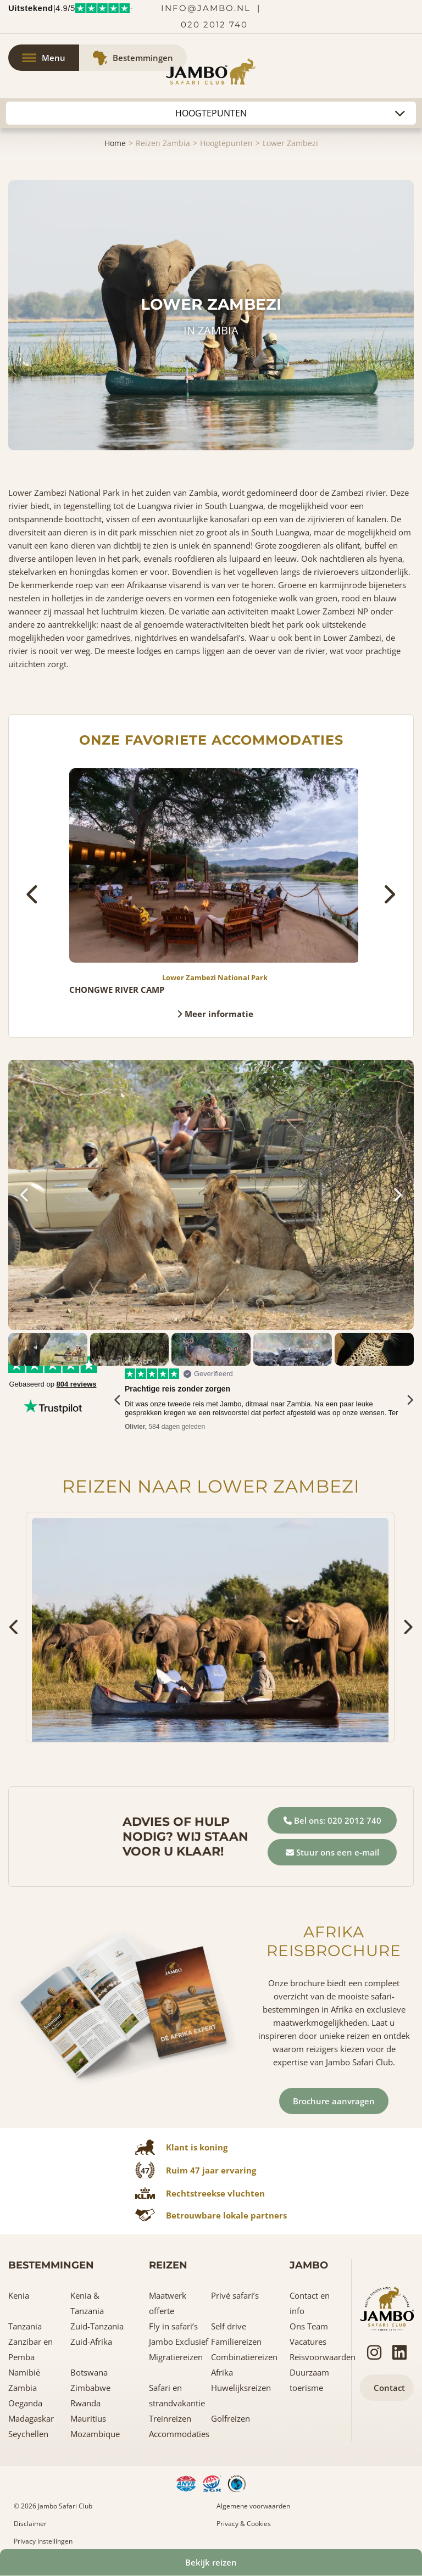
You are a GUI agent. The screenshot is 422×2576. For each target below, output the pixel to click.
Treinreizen (170, 2418)
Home (115, 143)
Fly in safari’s (173, 2326)
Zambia (22, 2387)
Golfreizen (230, 2418)
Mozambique (95, 2433)
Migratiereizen (176, 2356)
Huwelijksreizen (241, 2387)
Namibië (24, 2372)
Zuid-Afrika (91, 2341)
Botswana (89, 2372)
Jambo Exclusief (178, 2341)
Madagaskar (31, 2418)
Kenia (18, 2295)
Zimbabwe (90, 2387)
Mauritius (88, 2418)
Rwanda (85, 2403)
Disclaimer (30, 2523)
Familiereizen (236, 2341)
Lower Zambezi (290, 143)
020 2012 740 (214, 24)
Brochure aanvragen (334, 2101)
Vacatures (308, 2341)
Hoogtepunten (226, 143)
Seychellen (28, 2433)
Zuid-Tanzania (97, 2326)
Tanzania (25, 2326)
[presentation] (33, 894)
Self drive (228, 2326)
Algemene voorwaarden (253, 2506)
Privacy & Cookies (243, 2523)
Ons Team (309, 2326)
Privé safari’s (235, 2295)
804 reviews (77, 1384)
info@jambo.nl (206, 8)
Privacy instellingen (43, 2541)
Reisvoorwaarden (323, 2356)
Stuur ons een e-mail (332, 1852)
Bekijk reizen (211, 2562)
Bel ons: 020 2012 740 (332, 1820)
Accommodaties (179, 2433)
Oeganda (25, 2403)
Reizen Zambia (163, 143)
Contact (389, 2387)
